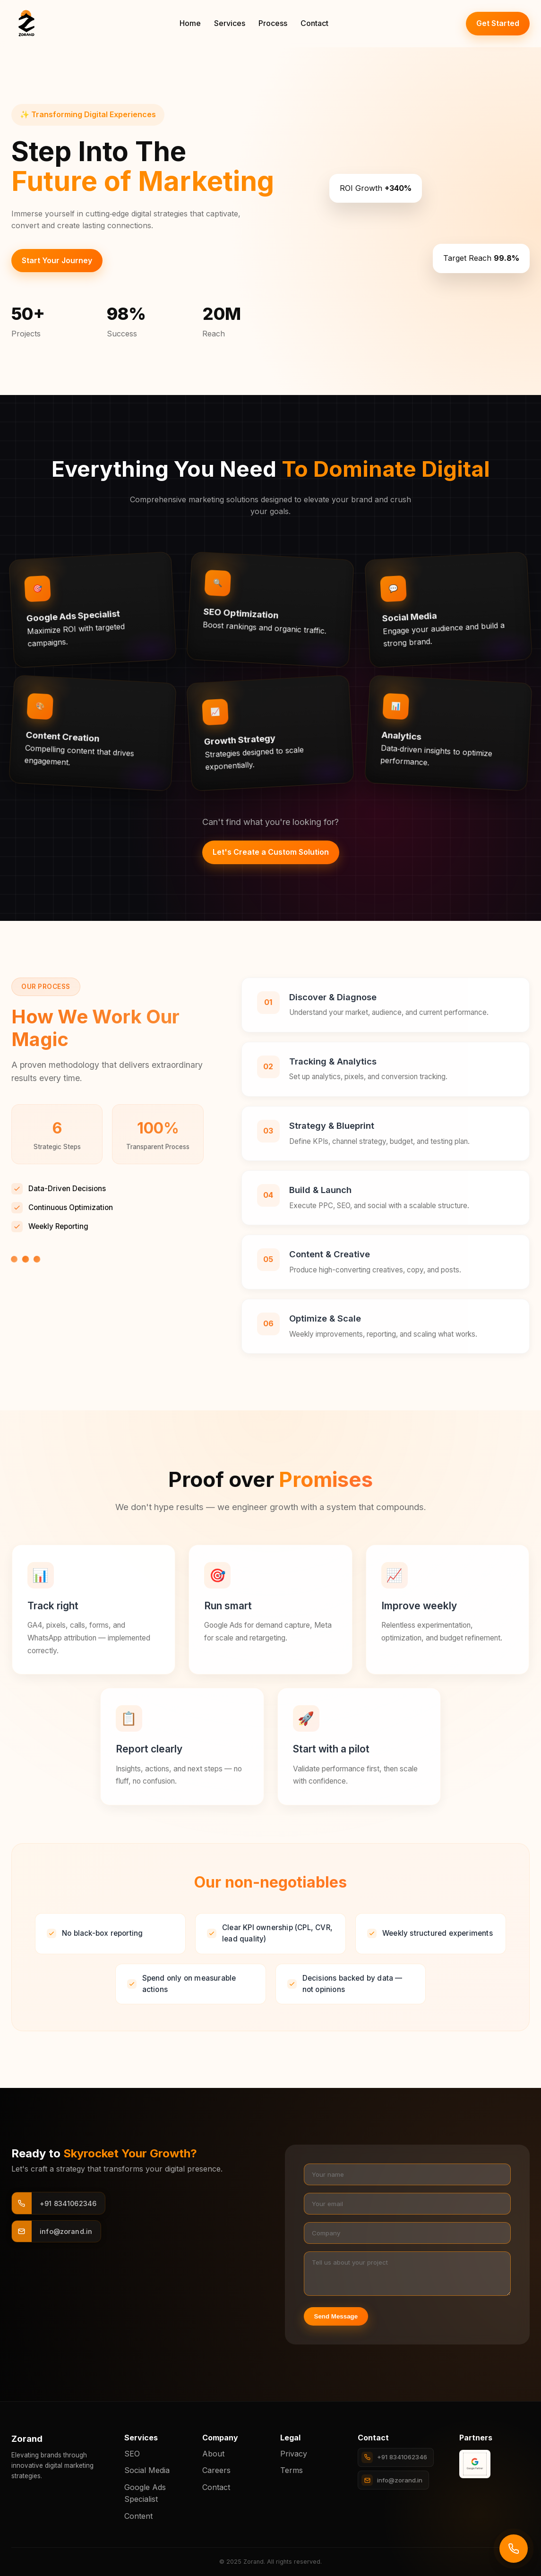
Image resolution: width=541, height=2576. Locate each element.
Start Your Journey (57, 260)
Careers (216, 2470)
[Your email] (407, 2204)
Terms (291, 2470)
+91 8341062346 (394, 2457)
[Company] (407, 2233)
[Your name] (407, 2174)
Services (229, 23)
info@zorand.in (391, 2480)
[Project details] (407, 2273)
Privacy (293, 2453)
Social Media (147, 2470)
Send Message (336, 2316)
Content (138, 2516)
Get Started (497, 23)
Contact (314, 23)
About (213, 2453)
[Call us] (513, 2548)
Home (190, 23)
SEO (132, 2453)
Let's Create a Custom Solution (271, 852)
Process (272, 23)
